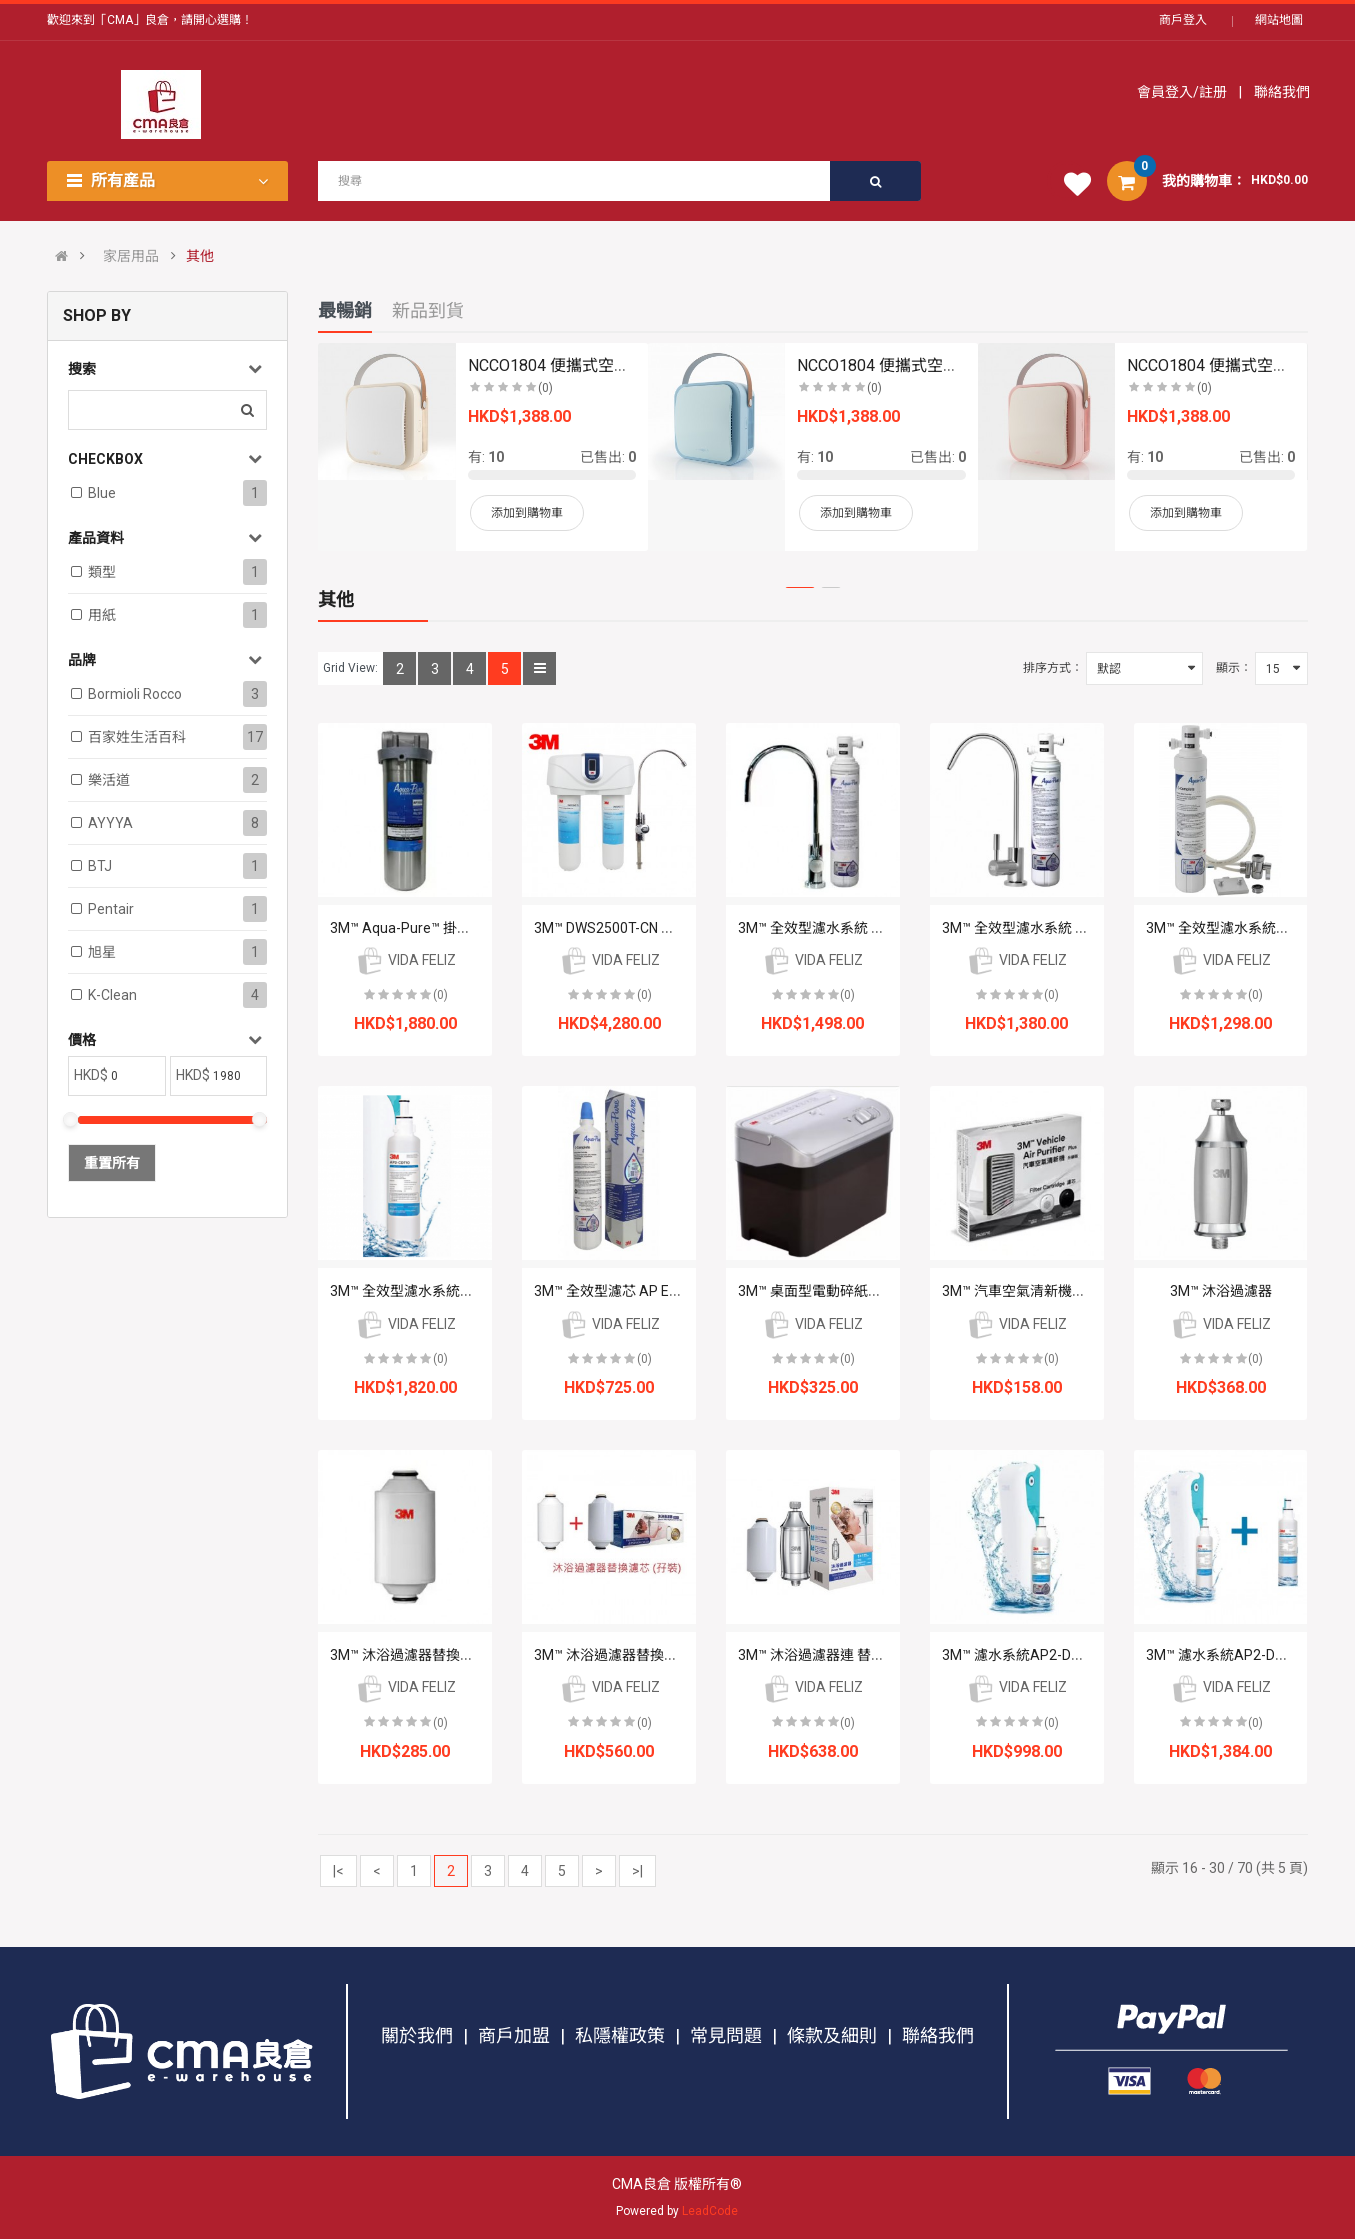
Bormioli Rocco (135, 694)
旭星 (102, 952)
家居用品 (131, 256)
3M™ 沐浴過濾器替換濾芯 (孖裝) (633, 1655)
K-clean (112, 995)
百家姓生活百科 (137, 737)
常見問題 (726, 2035)
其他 (200, 256)
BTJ (100, 866)
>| (637, 1871)
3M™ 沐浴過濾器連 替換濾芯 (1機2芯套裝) (868, 1655)
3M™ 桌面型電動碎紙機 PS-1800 (839, 1291)
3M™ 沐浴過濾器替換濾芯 (409, 1655)
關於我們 (417, 2035)
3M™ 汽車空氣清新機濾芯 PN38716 (1051, 1291)
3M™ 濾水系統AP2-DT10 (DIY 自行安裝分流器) (1086, 1655)
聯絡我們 (1280, 92)
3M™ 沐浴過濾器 (1221, 1291)
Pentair (111, 909)
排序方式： (1053, 668)
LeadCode (710, 2211)
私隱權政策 (620, 2035)
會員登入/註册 (1183, 92)
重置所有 (112, 1163)
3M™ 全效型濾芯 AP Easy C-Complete (652, 1291)
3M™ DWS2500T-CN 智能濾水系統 (639, 928)
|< (338, 1871)
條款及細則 (832, 2035)
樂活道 (109, 780)
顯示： (1234, 668)
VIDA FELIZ (405, 960)
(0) (440, 995)
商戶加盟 (514, 2035)
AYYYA (110, 823)
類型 (102, 572)
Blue (102, 493)
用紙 (102, 615)
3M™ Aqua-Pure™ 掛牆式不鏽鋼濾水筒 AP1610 (476, 928)
